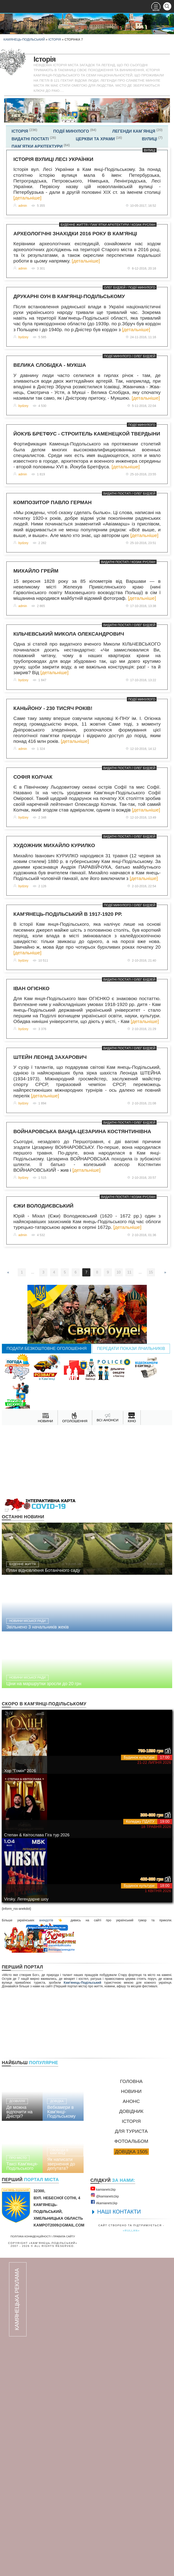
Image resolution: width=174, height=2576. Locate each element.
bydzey (23, 337)
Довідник (131, 2111)
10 (119, 1272)
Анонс (131, 2101)
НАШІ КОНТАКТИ (119, 2212)
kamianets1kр (103, 2188)
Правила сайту (64, 2236)
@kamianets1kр (104, 2195)
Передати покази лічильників (131, 1348)
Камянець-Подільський (24, 39)
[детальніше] (27, 197)
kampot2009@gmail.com (59, 2225)
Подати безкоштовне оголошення (47, 1348)
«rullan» (131, 2230)
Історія (54, 39)
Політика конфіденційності (30, 2236)
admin (22, 205)
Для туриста (131, 2131)
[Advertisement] (87, 1461)
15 (151, 1272)
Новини (131, 2091)
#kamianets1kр (103, 2202)
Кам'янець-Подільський (82, 1982)
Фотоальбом (131, 2141)
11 (129, 1272)
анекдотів (46, 1920)
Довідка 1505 (131, 2151)
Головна (131, 2081)
